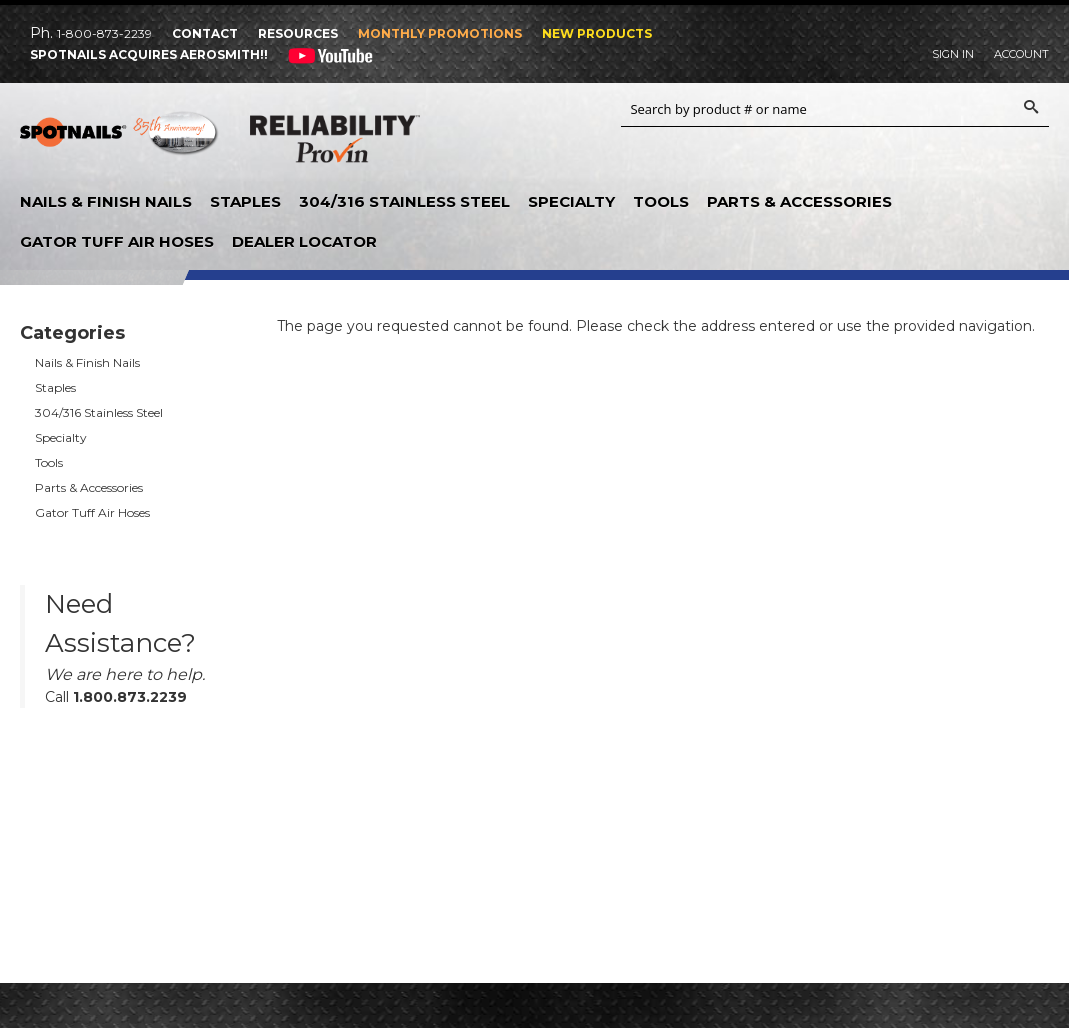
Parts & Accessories (799, 201)
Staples (245, 201)
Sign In (953, 54)
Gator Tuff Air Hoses (117, 241)
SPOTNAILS (120, 140)
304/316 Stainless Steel (404, 201)
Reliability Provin (335, 143)
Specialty (571, 201)
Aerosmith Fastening (513, 128)
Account (1021, 54)
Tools (661, 201)
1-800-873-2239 (104, 33)
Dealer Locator (304, 241)
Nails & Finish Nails (106, 201)
